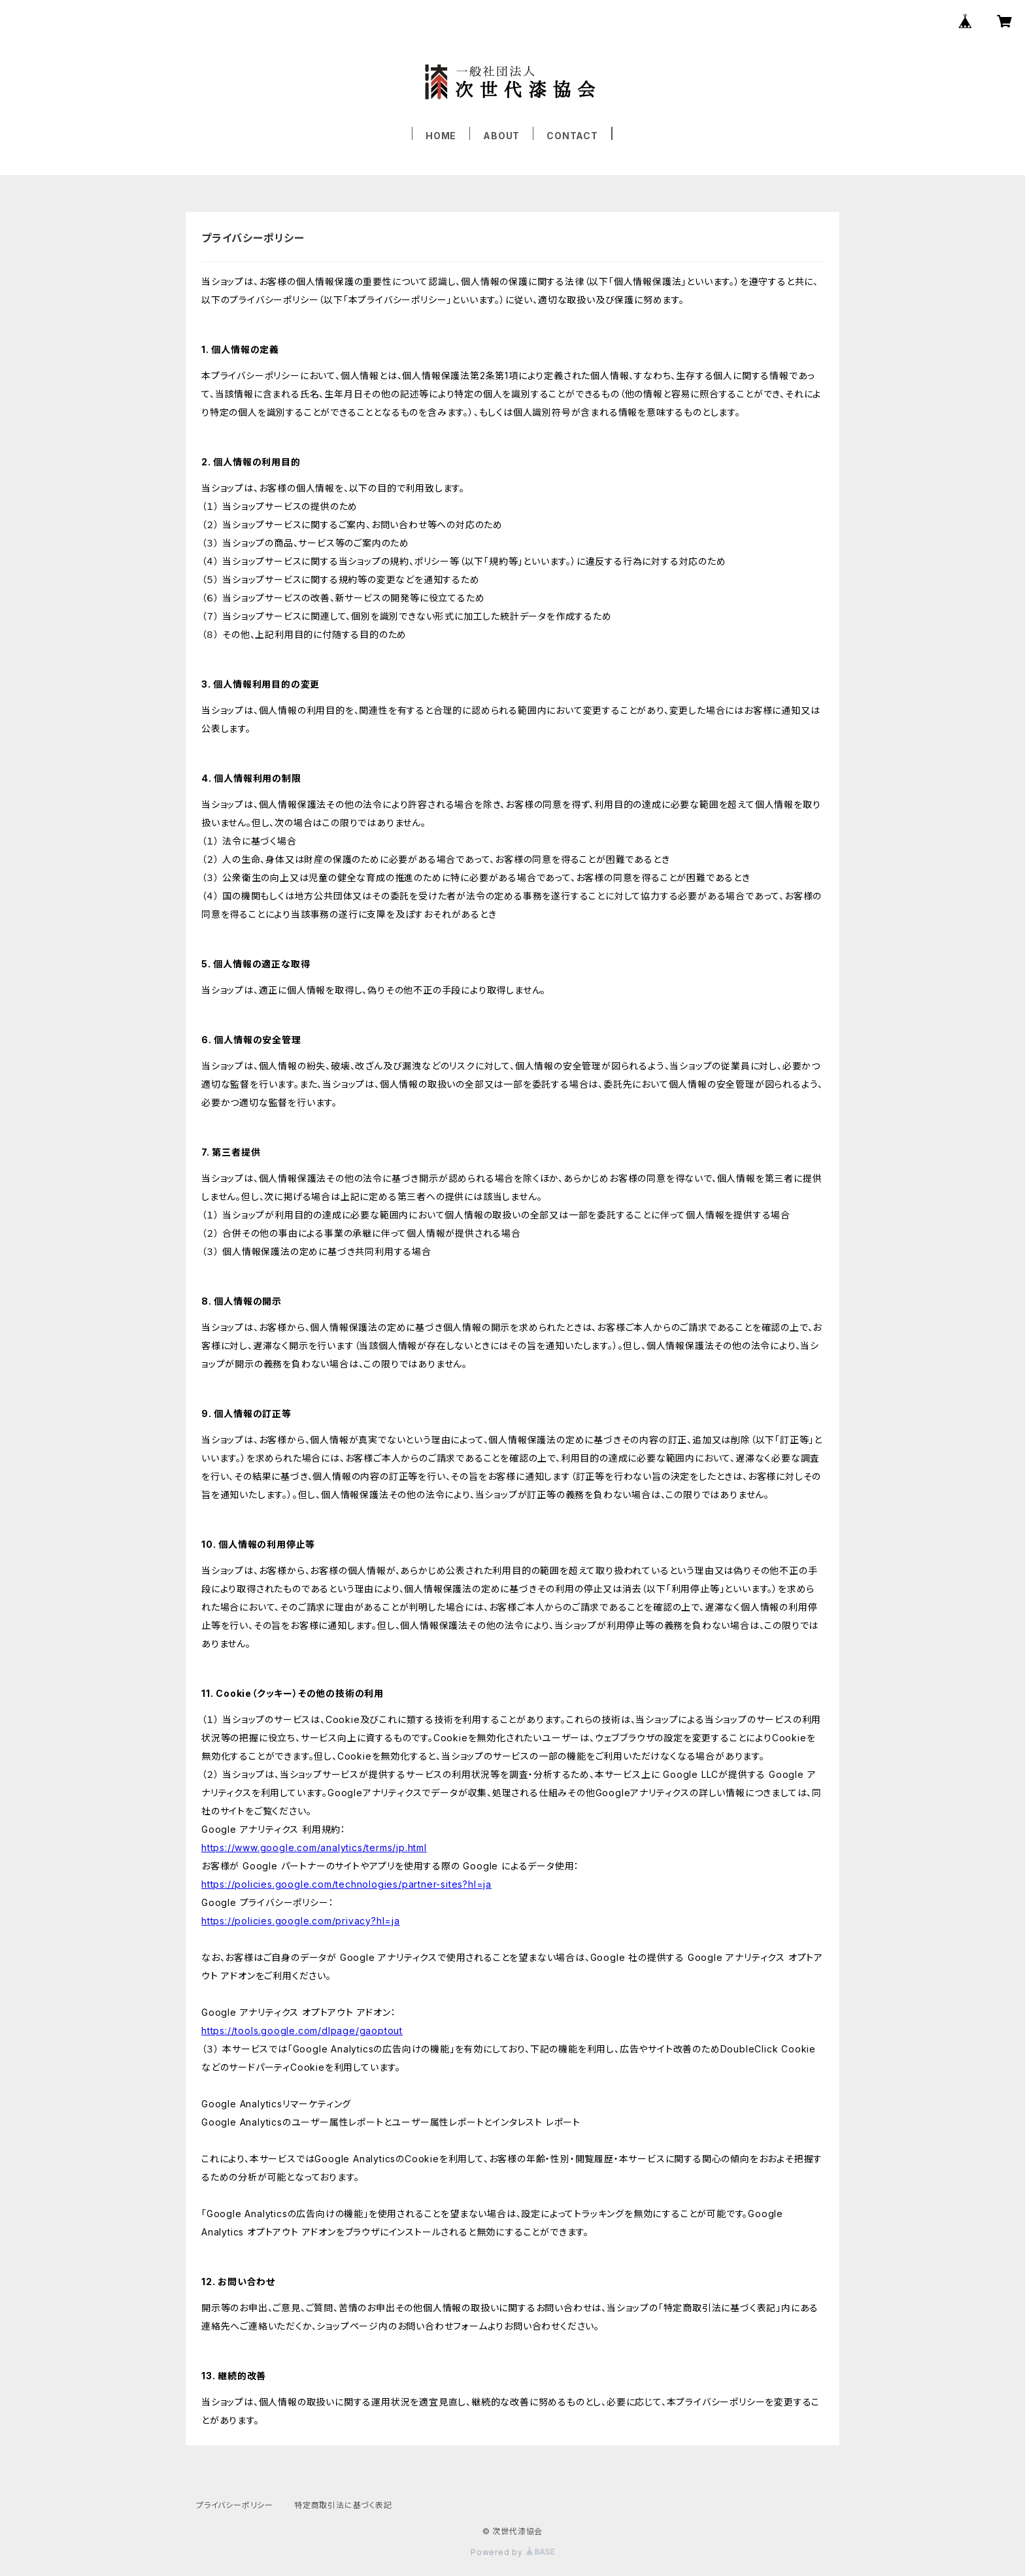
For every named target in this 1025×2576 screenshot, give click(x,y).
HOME (441, 135)
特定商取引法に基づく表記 (343, 2505)
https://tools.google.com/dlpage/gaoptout (302, 2030)
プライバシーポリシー (234, 2505)
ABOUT (501, 135)
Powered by (512, 2552)
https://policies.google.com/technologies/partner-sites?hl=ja (346, 1884)
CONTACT (572, 135)
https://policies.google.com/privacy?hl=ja (300, 1920)
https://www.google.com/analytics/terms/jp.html (314, 1847)
